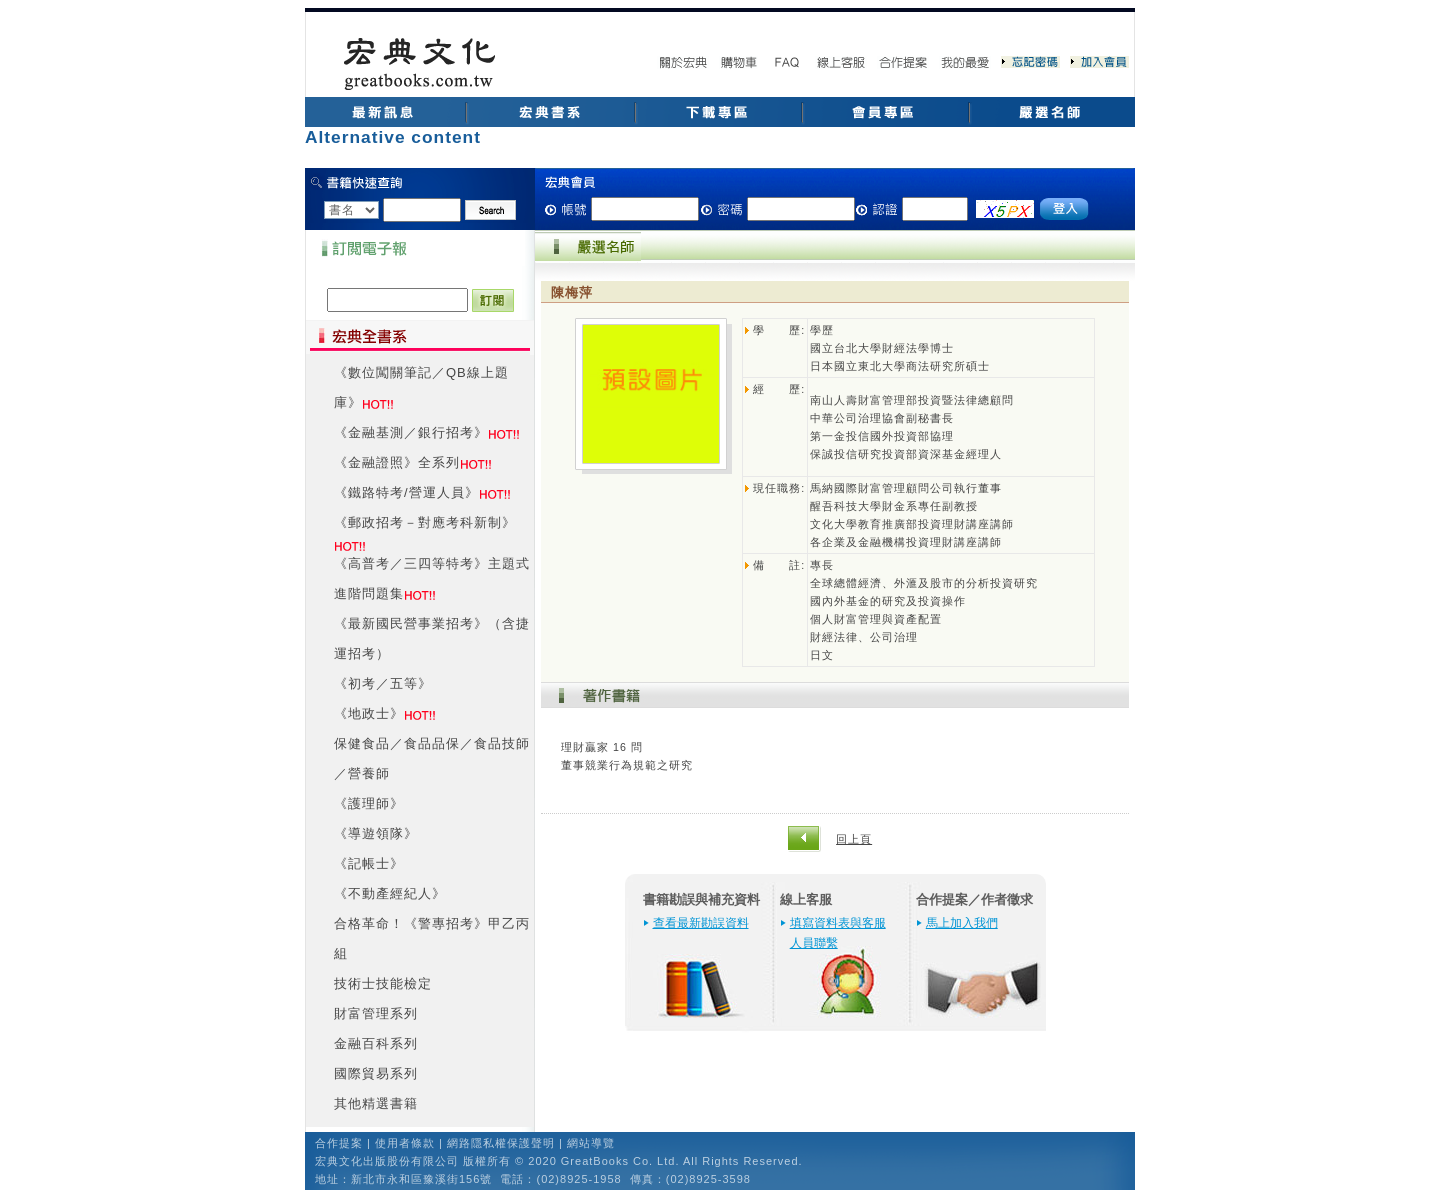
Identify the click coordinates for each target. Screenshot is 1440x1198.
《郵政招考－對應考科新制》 (425, 522)
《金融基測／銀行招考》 (411, 432)
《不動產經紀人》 (390, 893)
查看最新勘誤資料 (701, 923)
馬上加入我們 (962, 923)
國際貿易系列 (376, 1073)
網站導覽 (591, 1143)
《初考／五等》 (383, 683)
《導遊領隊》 (376, 833)
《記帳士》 (369, 863)
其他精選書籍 (376, 1103)
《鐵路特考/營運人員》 (406, 492)
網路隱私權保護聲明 (501, 1143)
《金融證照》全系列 (397, 462)
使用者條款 (405, 1143)
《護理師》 (369, 803)
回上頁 (854, 839)
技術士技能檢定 (383, 983)
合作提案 (339, 1143)
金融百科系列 (376, 1043)
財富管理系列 (376, 1013)
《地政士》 (369, 713)
